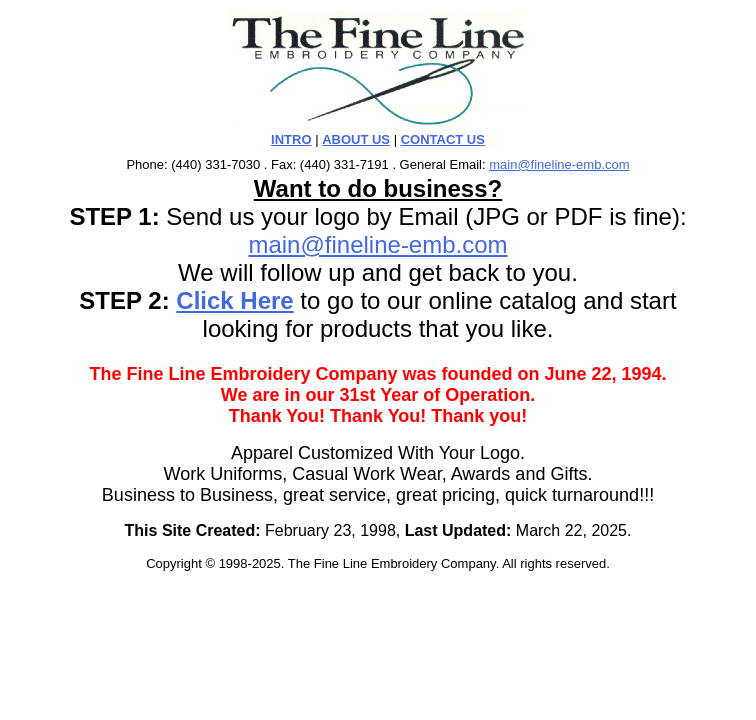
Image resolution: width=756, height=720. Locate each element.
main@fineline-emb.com (559, 164)
